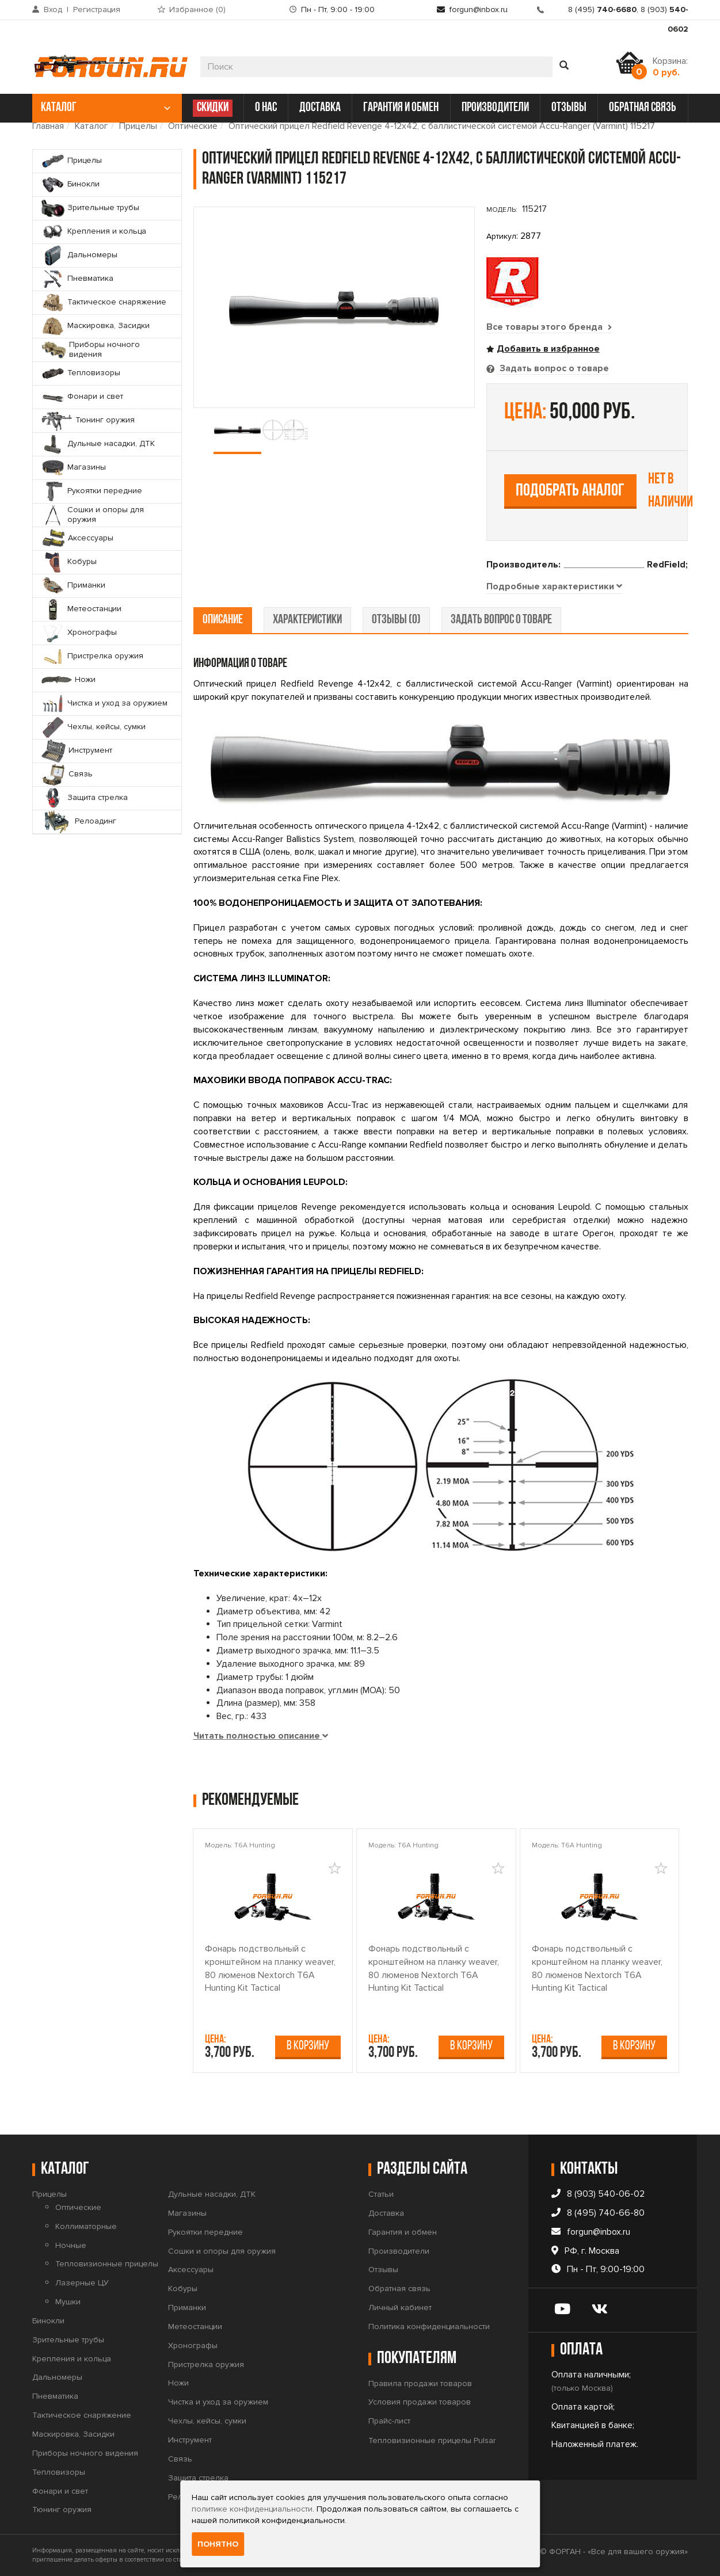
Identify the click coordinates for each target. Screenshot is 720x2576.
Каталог (91, 126)
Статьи (381, 2194)
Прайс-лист (389, 2421)
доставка (320, 108)
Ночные (70, 2245)
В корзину (308, 2046)
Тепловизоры (58, 2472)
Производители (398, 2251)
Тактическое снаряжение (81, 2415)
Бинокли (48, 2321)
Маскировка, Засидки (73, 2434)
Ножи (178, 2383)
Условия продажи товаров (419, 2402)
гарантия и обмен (401, 108)
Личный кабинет (400, 2307)
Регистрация (96, 9)
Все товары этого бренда (549, 327)
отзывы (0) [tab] (396, 620)
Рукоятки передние (205, 2232)
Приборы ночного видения (85, 2453)
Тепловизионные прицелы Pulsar (432, 2440)
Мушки (68, 2302)
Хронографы (193, 2345)
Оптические (193, 126)
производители (495, 108)
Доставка (386, 2213)
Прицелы (138, 126)
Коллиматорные (86, 2226)
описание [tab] (223, 620)
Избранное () (197, 9)
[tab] (554, 587)
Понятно (217, 2544)
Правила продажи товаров (420, 2383)
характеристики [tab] (307, 620)
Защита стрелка (198, 2478)
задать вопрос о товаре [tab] (501, 620)
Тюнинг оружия (62, 2509)
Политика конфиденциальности (429, 2326)
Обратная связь (399, 2288)
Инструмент (190, 2440)
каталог (105, 108)
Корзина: (670, 66)
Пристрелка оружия (206, 2364)
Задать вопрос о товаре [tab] (553, 368)
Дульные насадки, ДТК (212, 2194)
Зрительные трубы (68, 2340)
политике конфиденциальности (252, 2509)
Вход (53, 9)
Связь (180, 2459)
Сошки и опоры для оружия (222, 2251)
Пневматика (55, 2396)
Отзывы (383, 2269)
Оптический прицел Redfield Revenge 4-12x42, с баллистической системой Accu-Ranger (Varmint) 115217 (441, 126)
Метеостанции (195, 2326)
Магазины (187, 2213)
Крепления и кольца (71, 2359)
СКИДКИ (212, 108)
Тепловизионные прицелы (106, 2264)
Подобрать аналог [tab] (570, 491)
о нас (266, 108)
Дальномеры (57, 2378)
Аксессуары (191, 2269)
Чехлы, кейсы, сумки (207, 2421)
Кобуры (182, 2288)
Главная (48, 126)
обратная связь (642, 108)
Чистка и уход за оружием (218, 2402)
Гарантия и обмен (402, 2232)
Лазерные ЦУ (82, 2283)
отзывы (568, 108)
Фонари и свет (60, 2491)
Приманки (187, 2307)
